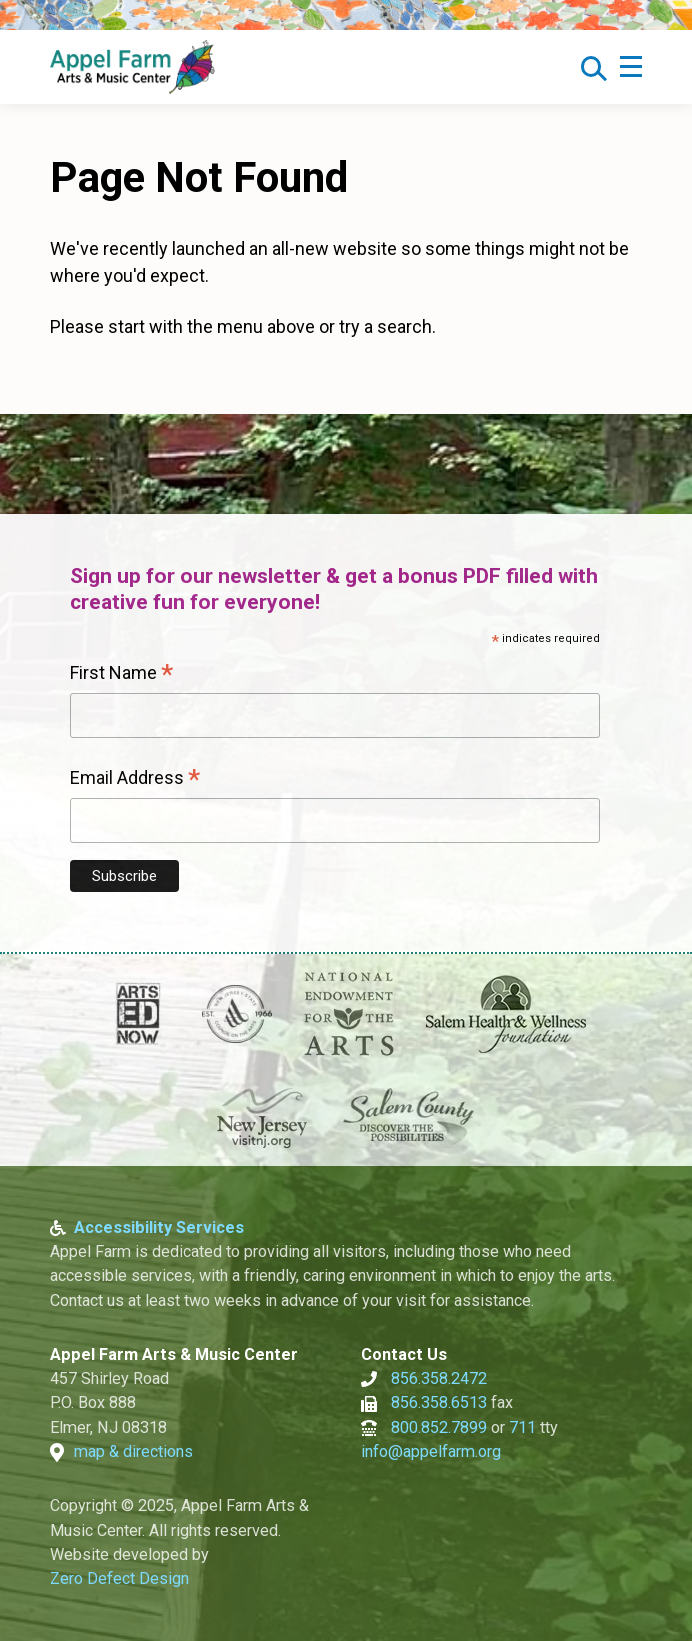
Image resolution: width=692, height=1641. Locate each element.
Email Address (135, 780)
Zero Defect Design (119, 1578)
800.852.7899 (439, 1427)
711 (522, 1427)
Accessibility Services (159, 1227)
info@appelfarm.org (431, 1451)
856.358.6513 (439, 1402)
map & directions (133, 1451)
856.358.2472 (439, 1378)
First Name (121, 675)
